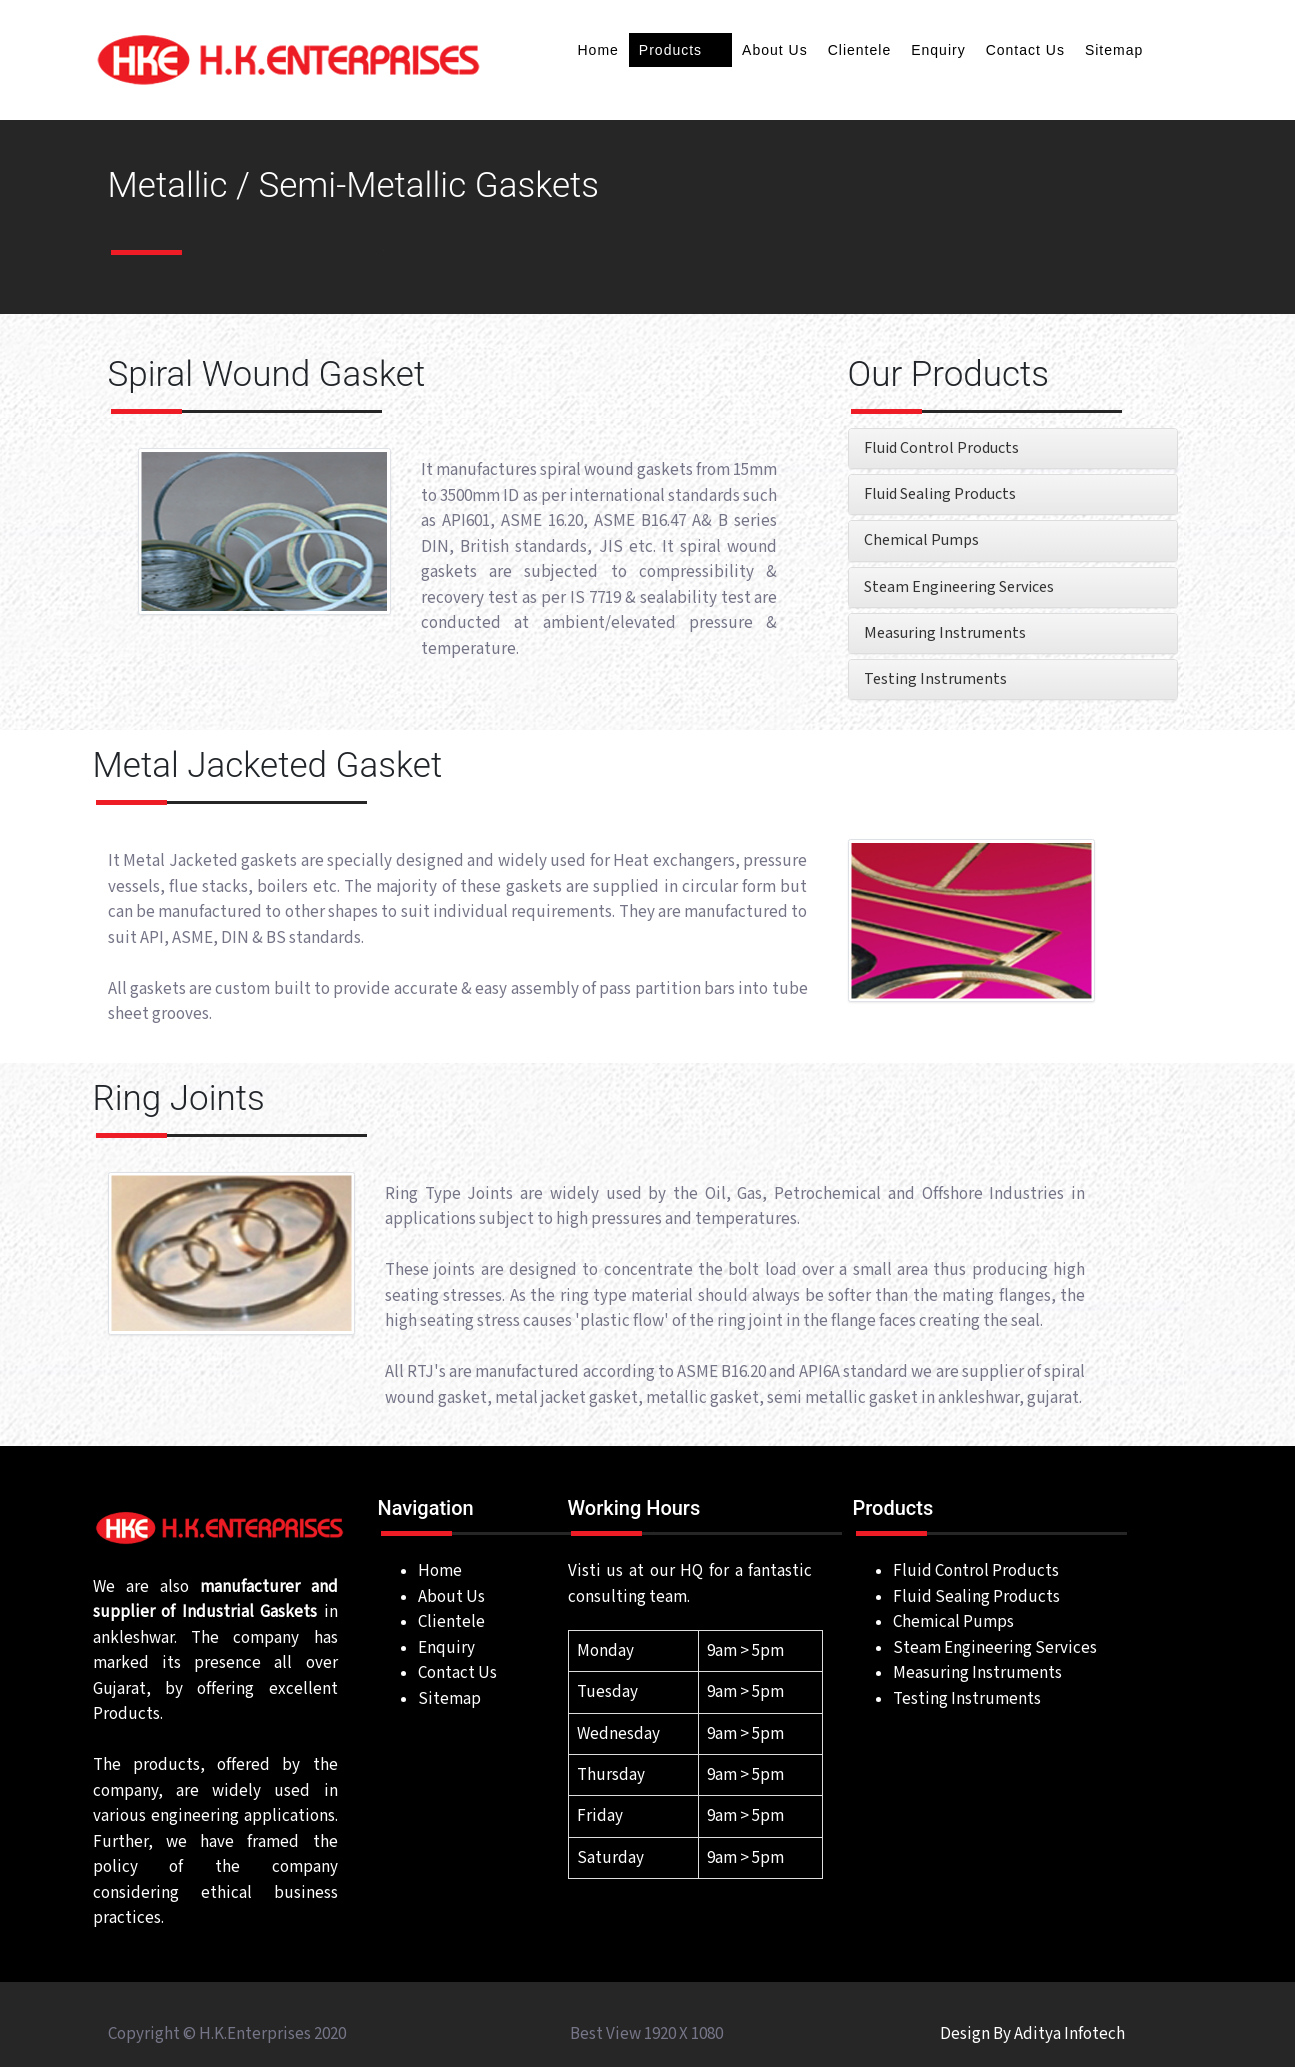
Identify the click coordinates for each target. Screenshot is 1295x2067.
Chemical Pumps (921, 540)
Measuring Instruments (945, 633)
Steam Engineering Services (959, 587)
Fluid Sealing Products (940, 494)
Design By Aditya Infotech (1032, 2034)
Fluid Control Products (941, 448)
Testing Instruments (935, 679)
